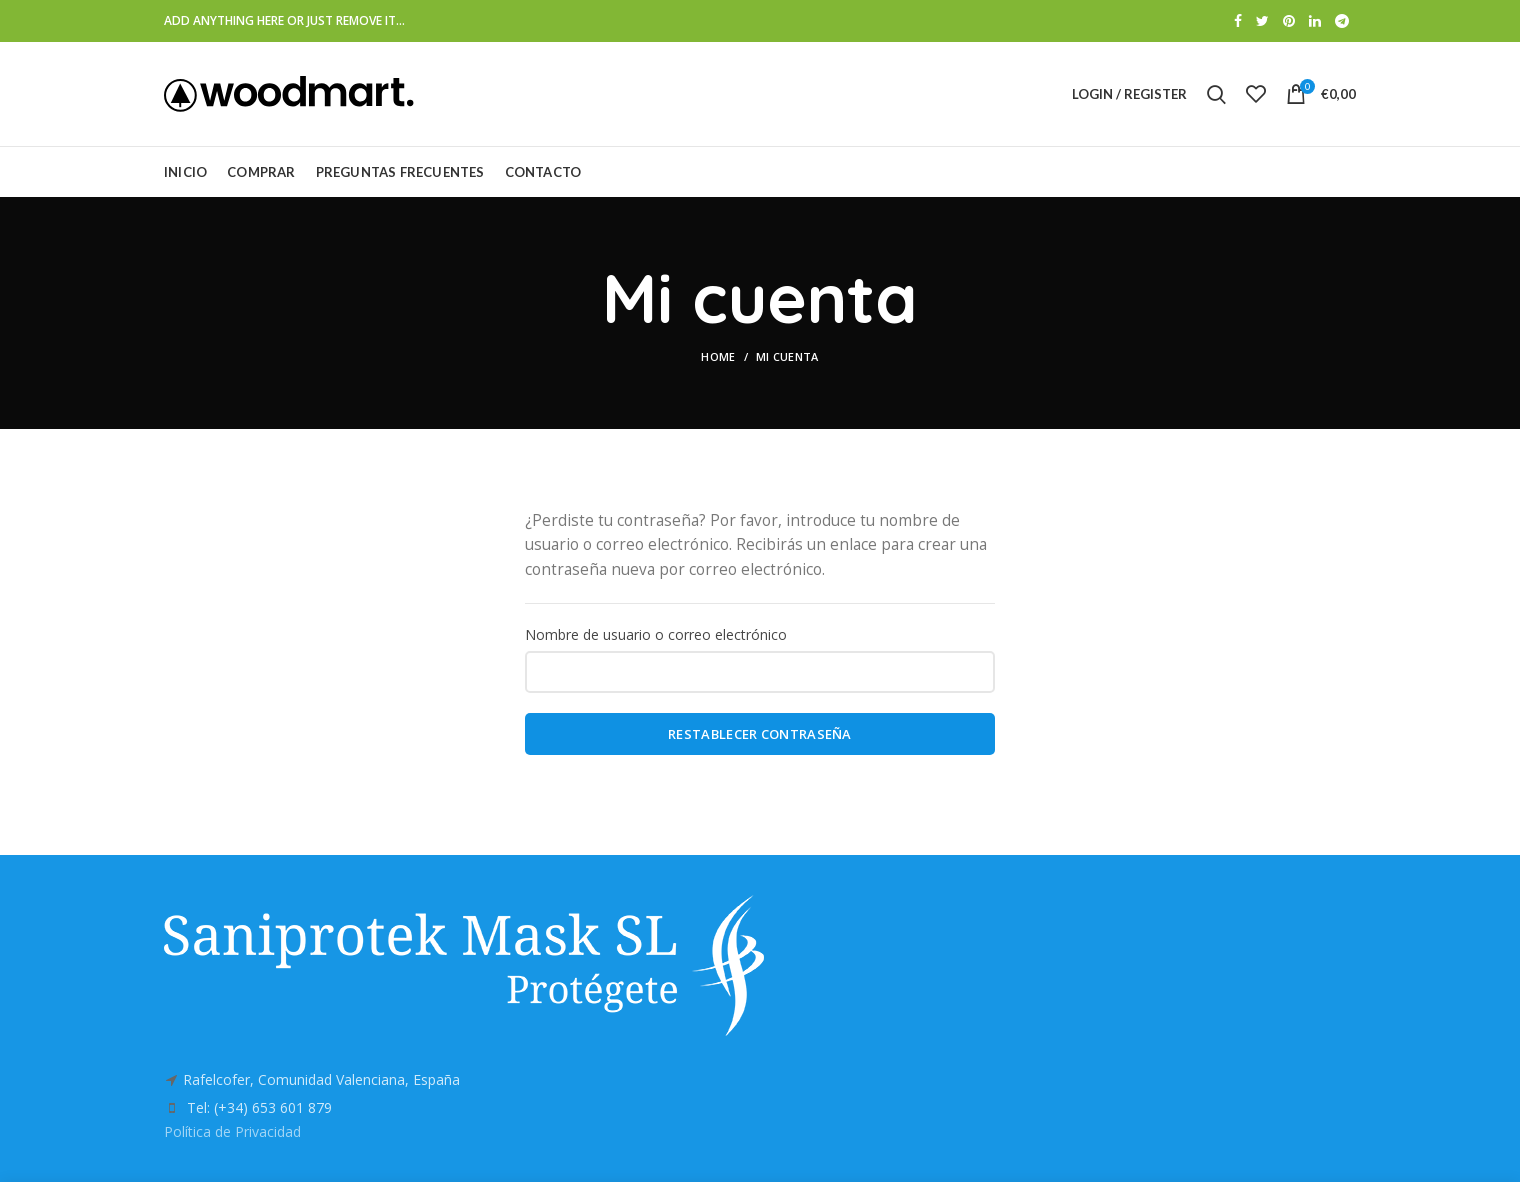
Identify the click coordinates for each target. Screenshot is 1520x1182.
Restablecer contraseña (760, 734)
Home (718, 356)
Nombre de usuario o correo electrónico (656, 634)
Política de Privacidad (232, 1131)
